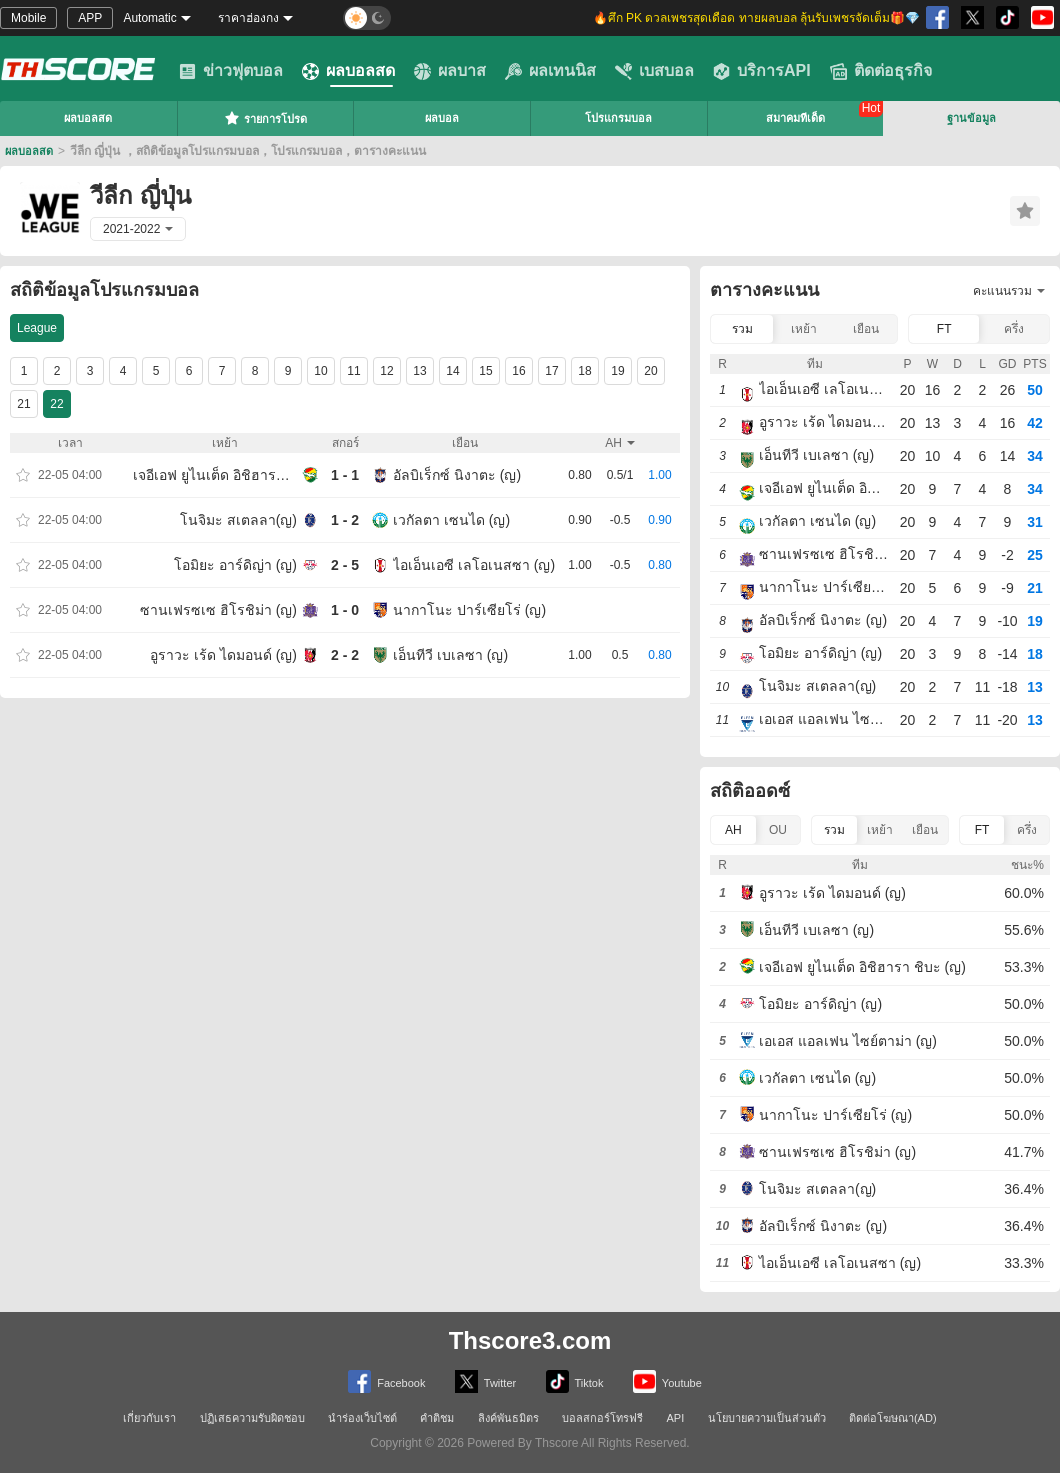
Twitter (485, 1381)
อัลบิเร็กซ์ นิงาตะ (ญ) (457, 475)
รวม (742, 329)
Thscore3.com (530, 1340)
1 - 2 (345, 520)
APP (90, 18)
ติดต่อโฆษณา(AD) (893, 1418)
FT (944, 329)
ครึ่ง (1014, 329)
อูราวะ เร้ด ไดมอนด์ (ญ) (223, 655)
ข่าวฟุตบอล (231, 71)
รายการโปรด (265, 118)
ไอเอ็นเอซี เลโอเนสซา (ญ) (474, 565)
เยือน (866, 329)
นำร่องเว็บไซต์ (362, 1418)
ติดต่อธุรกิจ (881, 71)
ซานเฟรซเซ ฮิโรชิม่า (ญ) (218, 610)
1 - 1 (345, 475)
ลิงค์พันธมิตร (508, 1418)
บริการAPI (762, 71)
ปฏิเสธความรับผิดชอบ (252, 1418)
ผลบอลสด (348, 71)
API (676, 1418)
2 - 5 (345, 565)
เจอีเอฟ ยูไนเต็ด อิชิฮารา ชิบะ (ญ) (215, 475)
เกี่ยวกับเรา (149, 1418)
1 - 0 (345, 610)
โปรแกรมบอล (618, 118)
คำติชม (437, 1418)
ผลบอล (442, 118)
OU (778, 830)
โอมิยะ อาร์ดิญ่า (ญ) (235, 565)
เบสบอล (654, 71)
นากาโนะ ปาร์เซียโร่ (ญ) (469, 610)
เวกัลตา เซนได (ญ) (451, 520)
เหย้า (804, 329)
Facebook (386, 1381)
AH (733, 830)
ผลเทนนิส (550, 71)
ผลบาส (450, 71)
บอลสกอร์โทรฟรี (602, 1418)
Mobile (28, 18)
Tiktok (575, 1381)
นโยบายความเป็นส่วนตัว (767, 1418)
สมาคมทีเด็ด (795, 118)
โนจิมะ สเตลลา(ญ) (238, 520)
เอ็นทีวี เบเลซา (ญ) (450, 655)
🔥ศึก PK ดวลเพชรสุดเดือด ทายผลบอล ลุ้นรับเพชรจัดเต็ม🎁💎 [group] (756, 18)
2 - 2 (345, 655)
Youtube (667, 1381)
